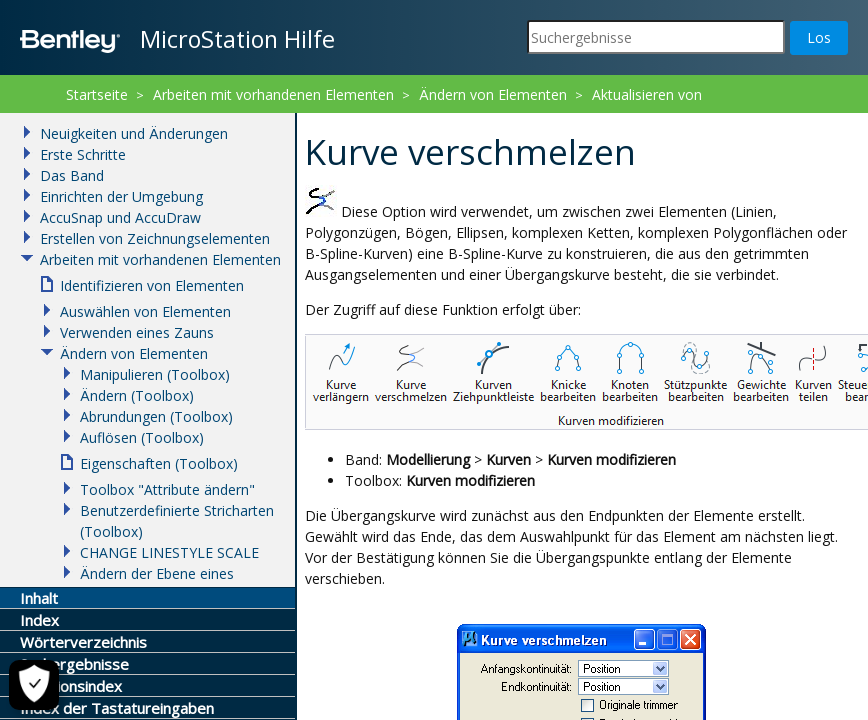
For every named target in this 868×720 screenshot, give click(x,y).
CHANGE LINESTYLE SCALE (169, 552)
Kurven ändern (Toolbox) (406, 120)
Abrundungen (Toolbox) (156, 416)
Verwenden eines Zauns (137, 332)
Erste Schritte (83, 154)
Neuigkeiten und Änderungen (134, 133)
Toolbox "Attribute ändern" (167, 489)
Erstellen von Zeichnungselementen (155, 238)
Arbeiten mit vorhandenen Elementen (273, 94)
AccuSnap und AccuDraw (120, 217)
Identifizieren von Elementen (152, 285)
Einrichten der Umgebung (121, 196)
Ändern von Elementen (493, 94)
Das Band (72, 175)
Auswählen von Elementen (145, 311)
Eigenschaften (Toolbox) (159, 463)
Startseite (97, 94)
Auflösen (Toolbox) (142, 437)
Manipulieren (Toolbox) (155, 374)
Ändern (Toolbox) (137, 395)
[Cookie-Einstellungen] (34, 685)
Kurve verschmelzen (577, 120)
